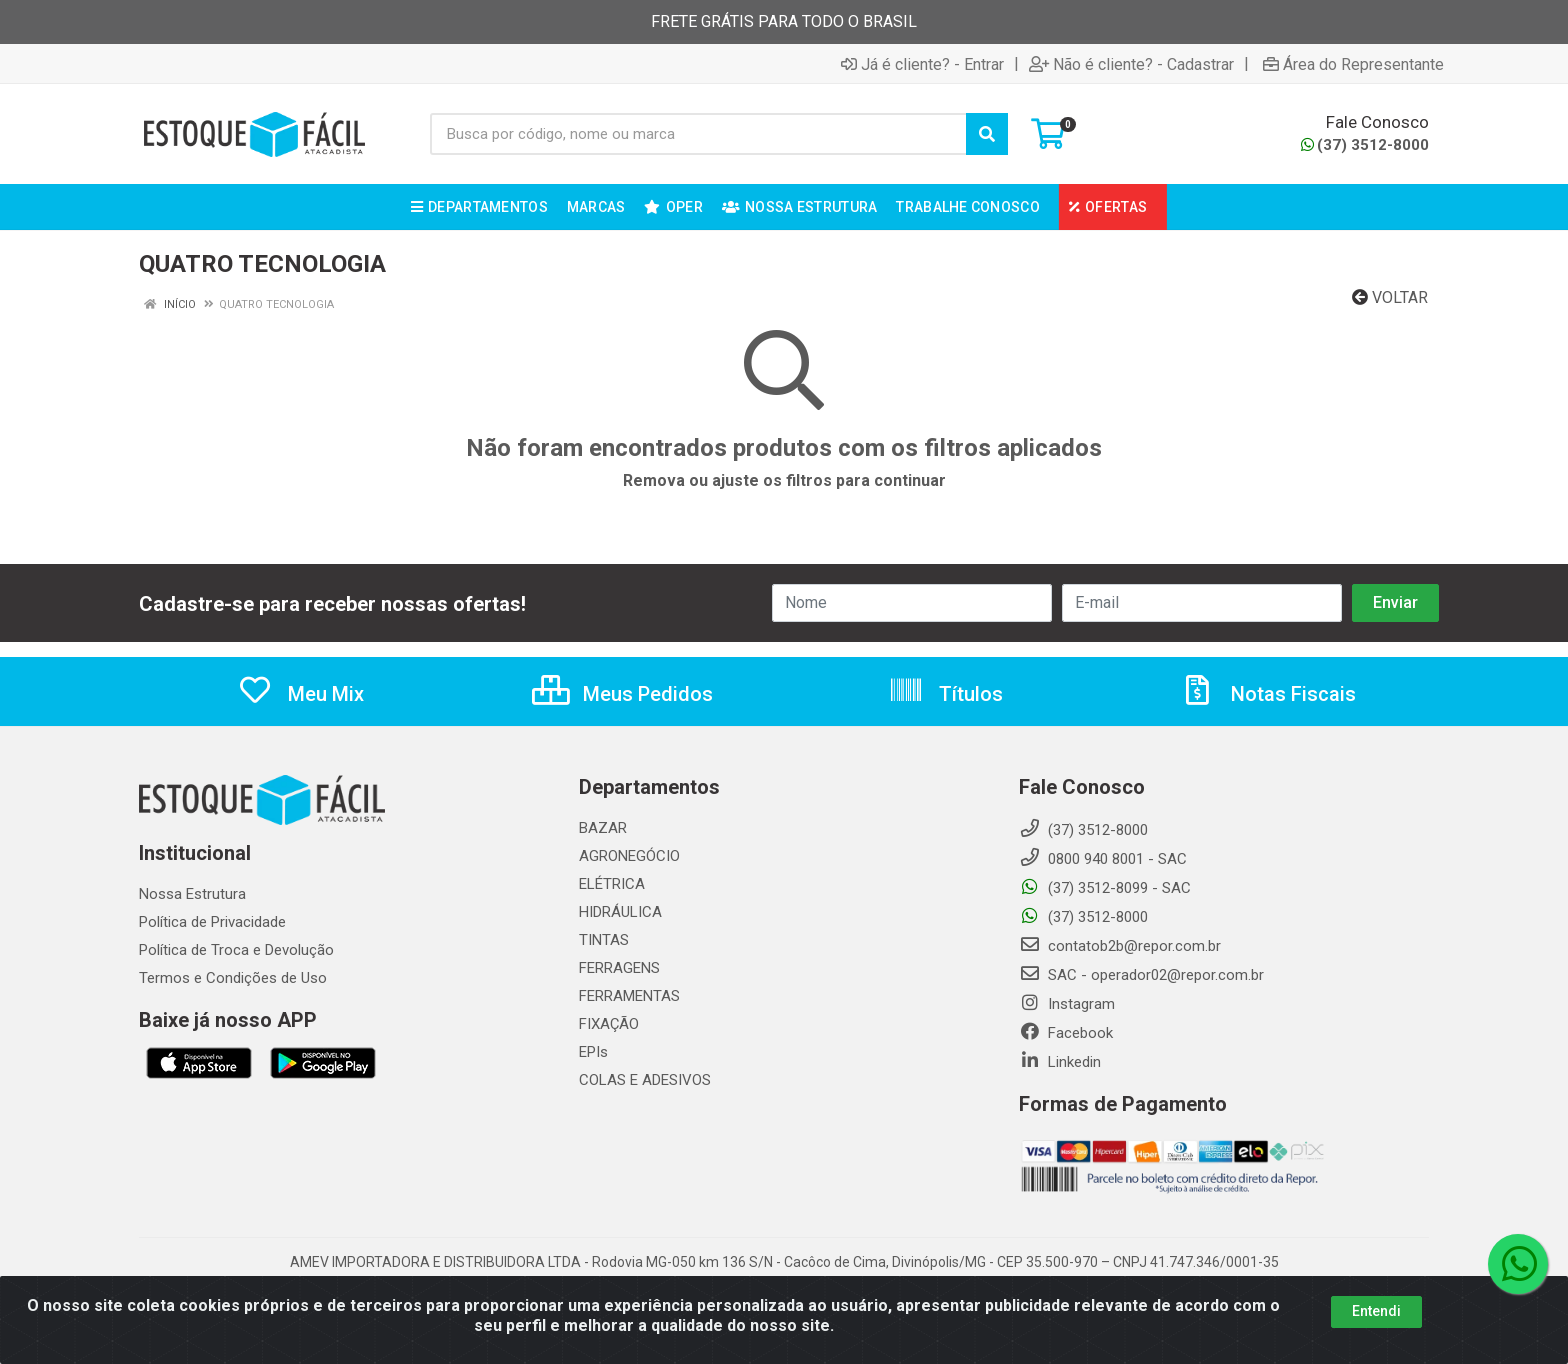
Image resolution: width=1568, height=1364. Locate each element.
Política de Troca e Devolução (236, 950)
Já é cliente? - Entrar (922, 64)
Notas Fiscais (1268, 694)
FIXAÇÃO (609, 1024)
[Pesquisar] (987, 134)
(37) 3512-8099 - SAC (1105, 888)
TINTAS (604, 940)
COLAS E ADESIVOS (645, 1080)
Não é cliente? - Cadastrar (1131, 64)
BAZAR (603, 828)
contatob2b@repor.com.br (1120, 946)
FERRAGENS (619, 968)
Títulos (945, 694)
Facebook (1066, 1033)
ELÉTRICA (612, 884)
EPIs (593, 1052)
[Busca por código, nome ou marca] (698, 134)
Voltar (1390, 297)
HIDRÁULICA (620, 912)
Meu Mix (300, 694)
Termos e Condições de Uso (233, 978)
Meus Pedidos (622, 694)
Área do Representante (1353, 64)
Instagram (1067, 1004)
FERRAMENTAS (629, 996)
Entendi (1376, 1314)
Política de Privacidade (212, 922)
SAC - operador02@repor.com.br (1141, 975)
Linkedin (1060, 1062)
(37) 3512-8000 (1365, 145)
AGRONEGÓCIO (629, 856)
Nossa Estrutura (192, 894)
